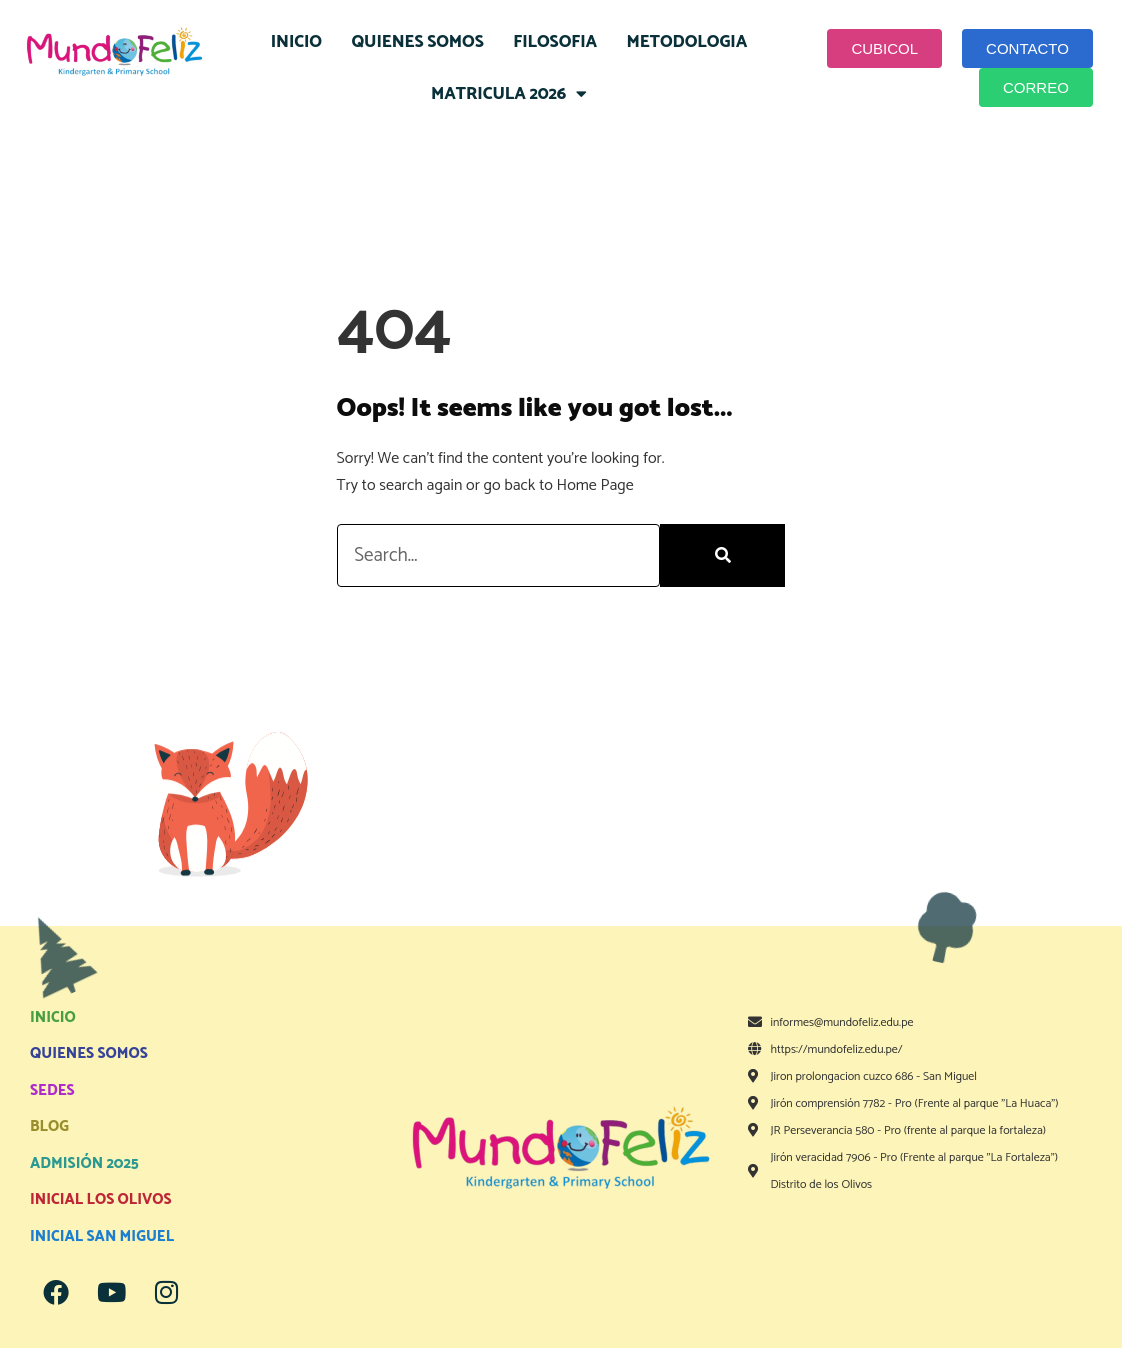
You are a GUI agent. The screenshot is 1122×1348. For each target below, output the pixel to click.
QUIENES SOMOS (417, 42)
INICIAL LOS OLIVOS (101, 1199)
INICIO (296, 42)
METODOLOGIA (687, 42)
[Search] (722, 555)
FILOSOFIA (555, 42)
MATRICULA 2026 (509, 93)
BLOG (49, 1126)
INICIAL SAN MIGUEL (102, 1236)
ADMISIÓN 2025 (84, 1163)
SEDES (52, 1090)
